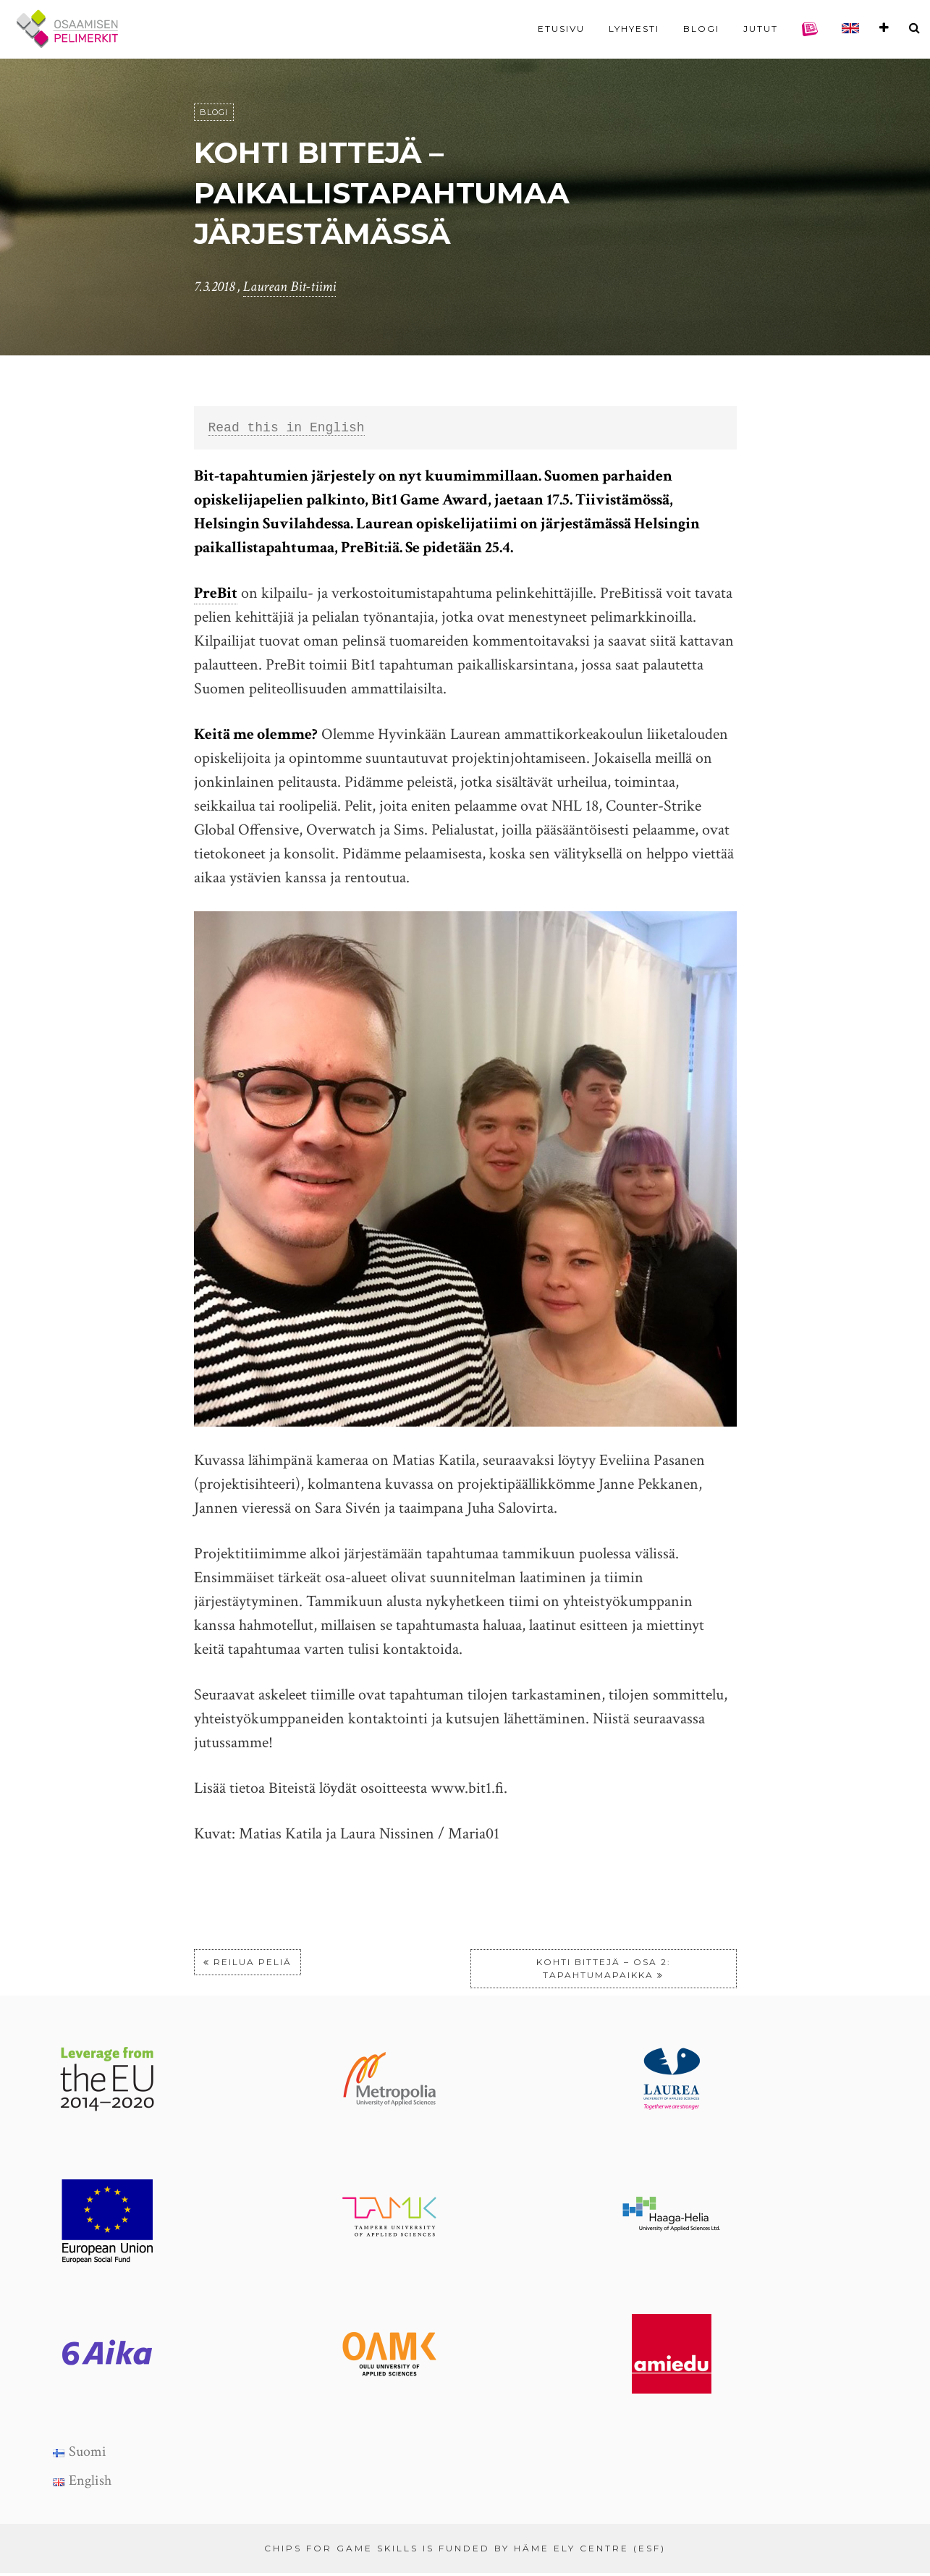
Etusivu (561, 28)
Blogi (701, 28)
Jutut (760, 28)
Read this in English (286, 429)
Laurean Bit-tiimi (289, 286)
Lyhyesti (634, 28)
